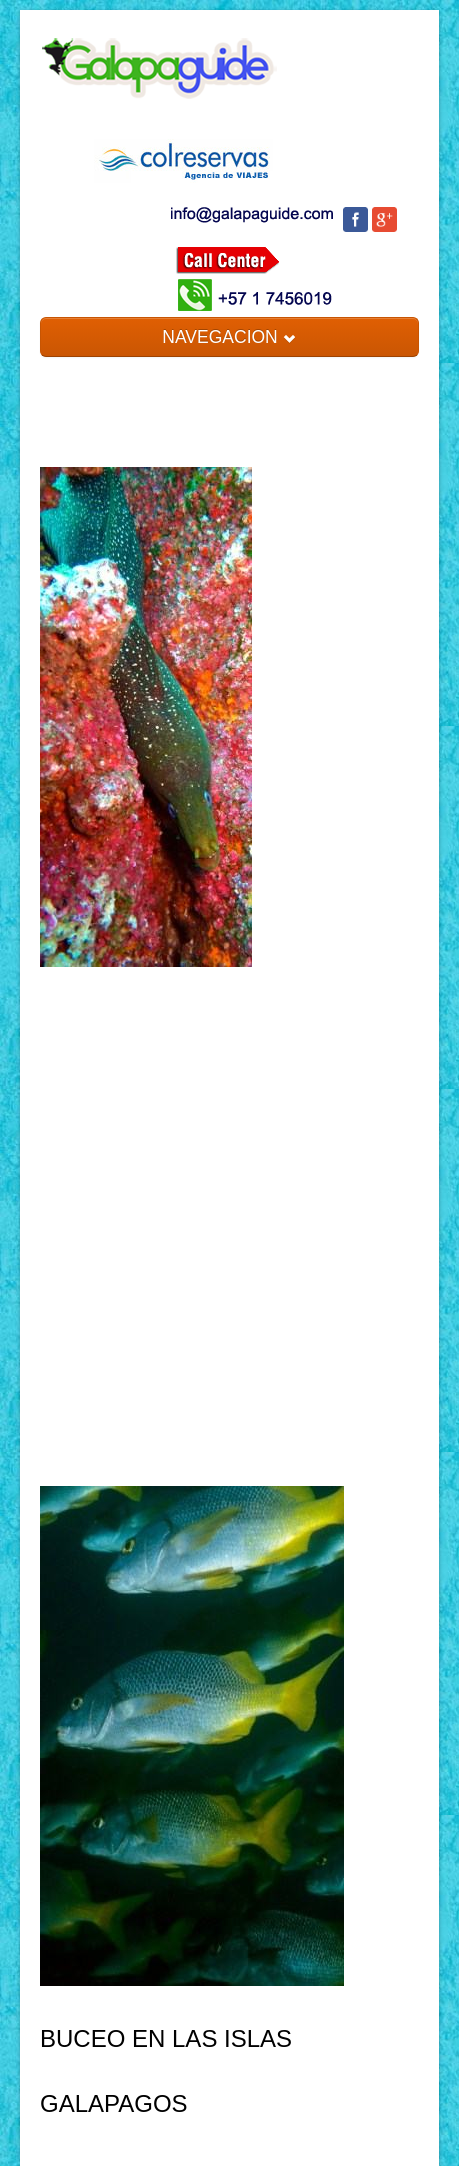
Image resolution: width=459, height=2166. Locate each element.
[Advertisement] (229, 1216)
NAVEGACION (229, 337)
